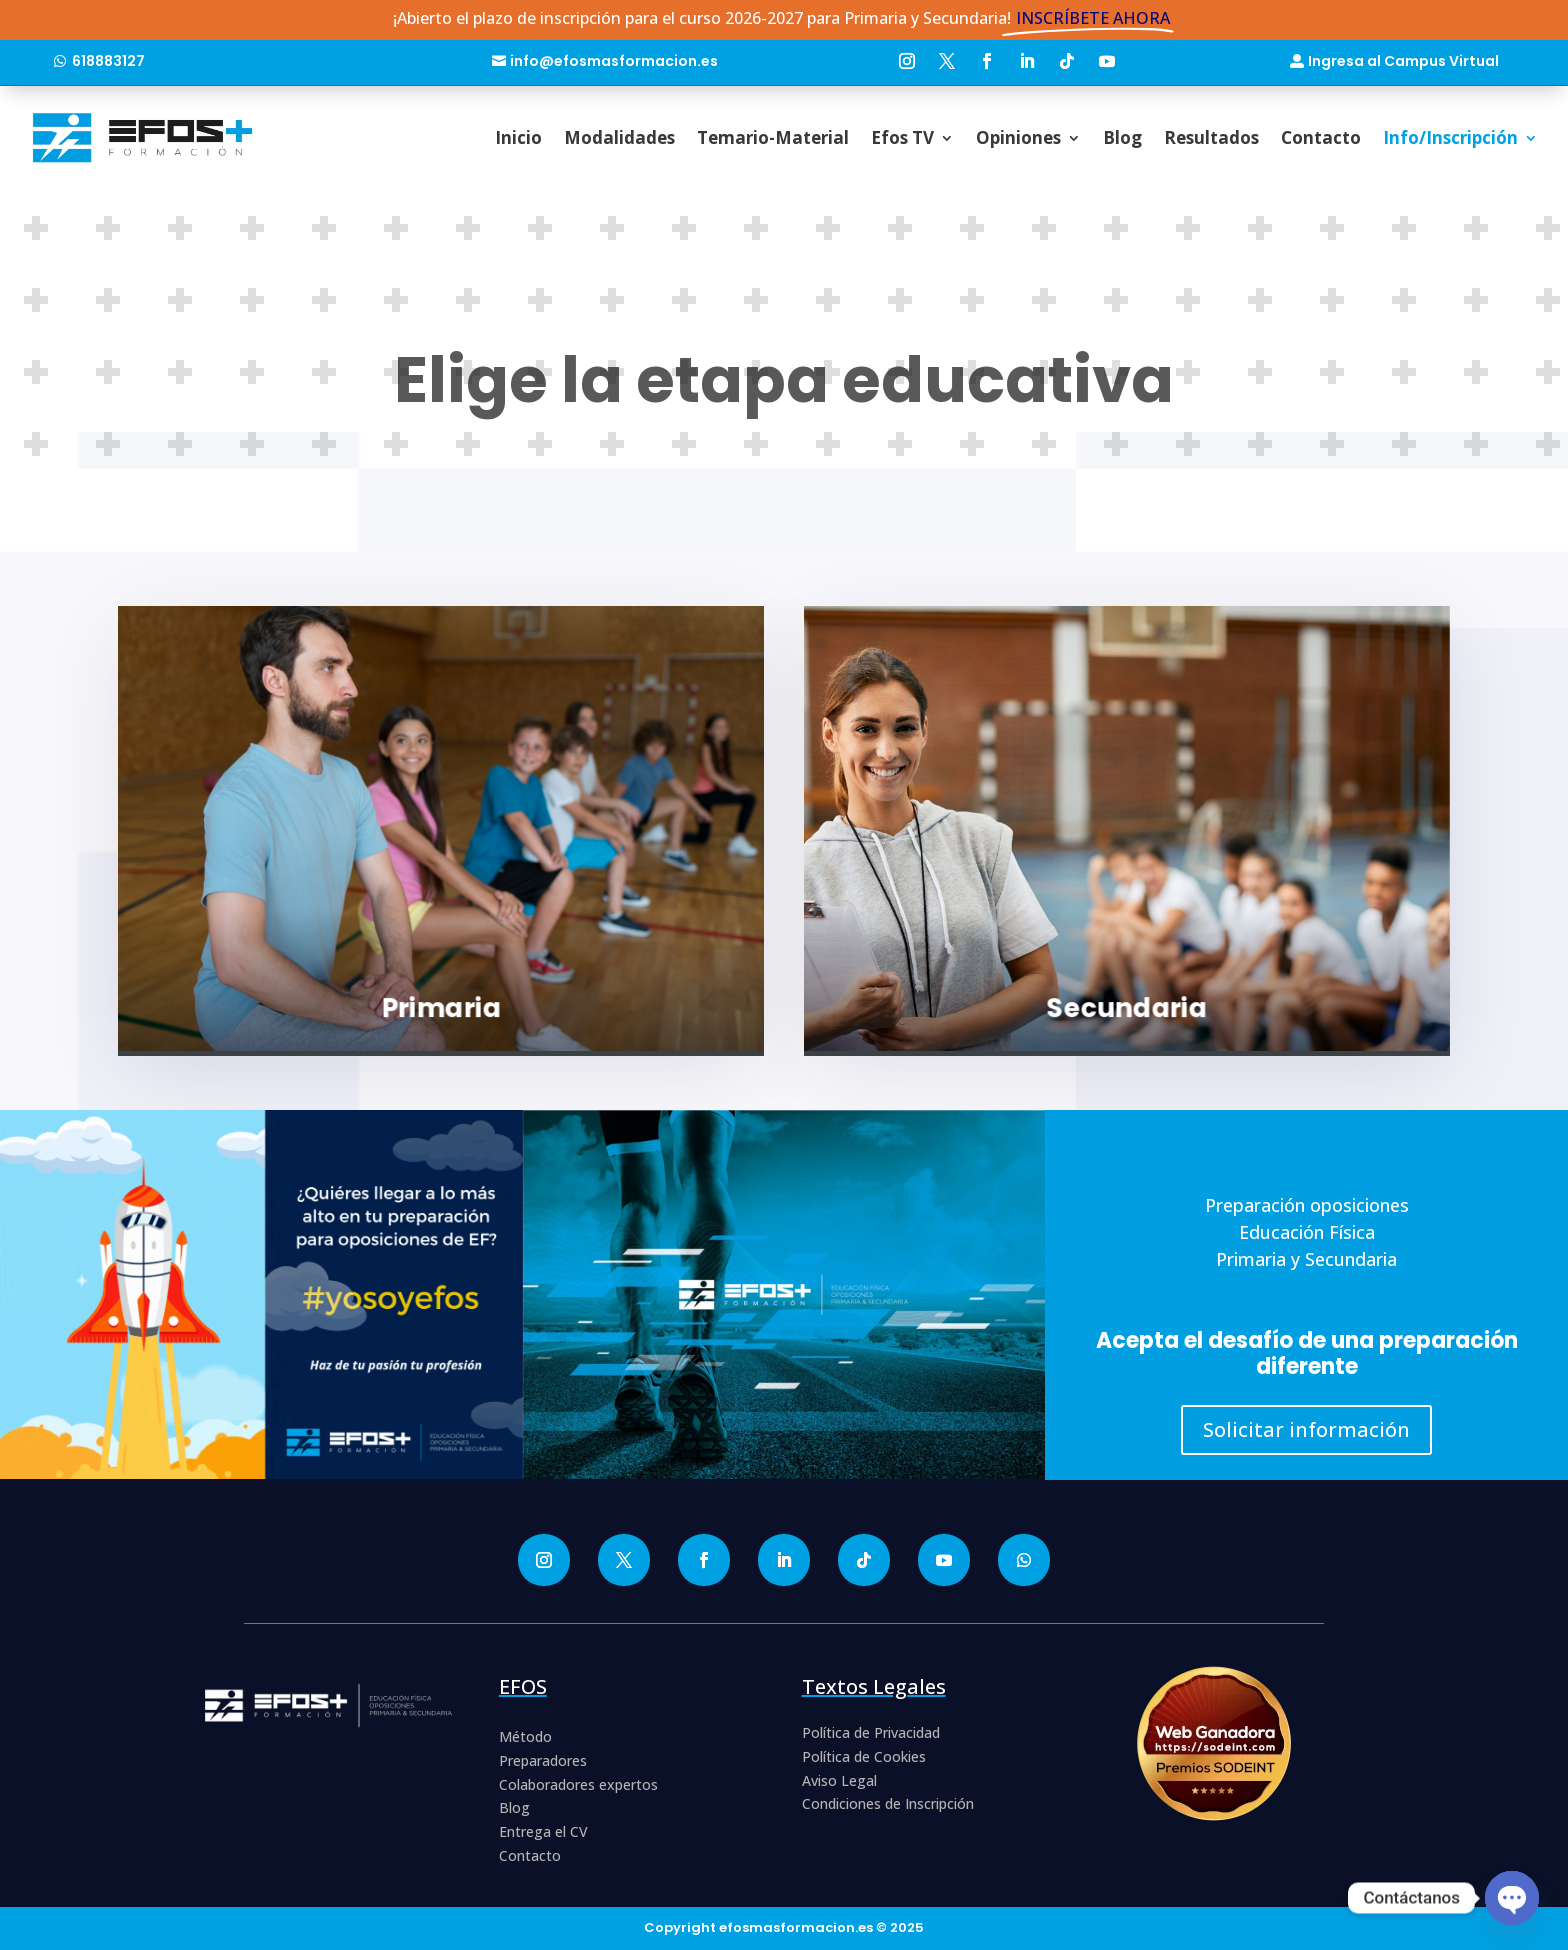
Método (525, 1736)
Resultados (1211, 137)
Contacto (1321, 137)
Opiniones (1018, 137)
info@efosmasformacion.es (614, 61)
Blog (1122, 137)
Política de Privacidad (871, 1732)
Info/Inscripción (1450, 137)
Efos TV (902, 137)
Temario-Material (773, 137)
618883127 (108, 61)
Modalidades (619, 137)
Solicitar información (1306, 1429)
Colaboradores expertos (578, 1784)
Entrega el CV (543, 1831)
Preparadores (543, 1760)
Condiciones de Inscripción (888, 1803)
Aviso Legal (839, 1780)
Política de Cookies (864, 1756)
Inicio (518, 137)
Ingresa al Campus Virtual (1403, 61)
